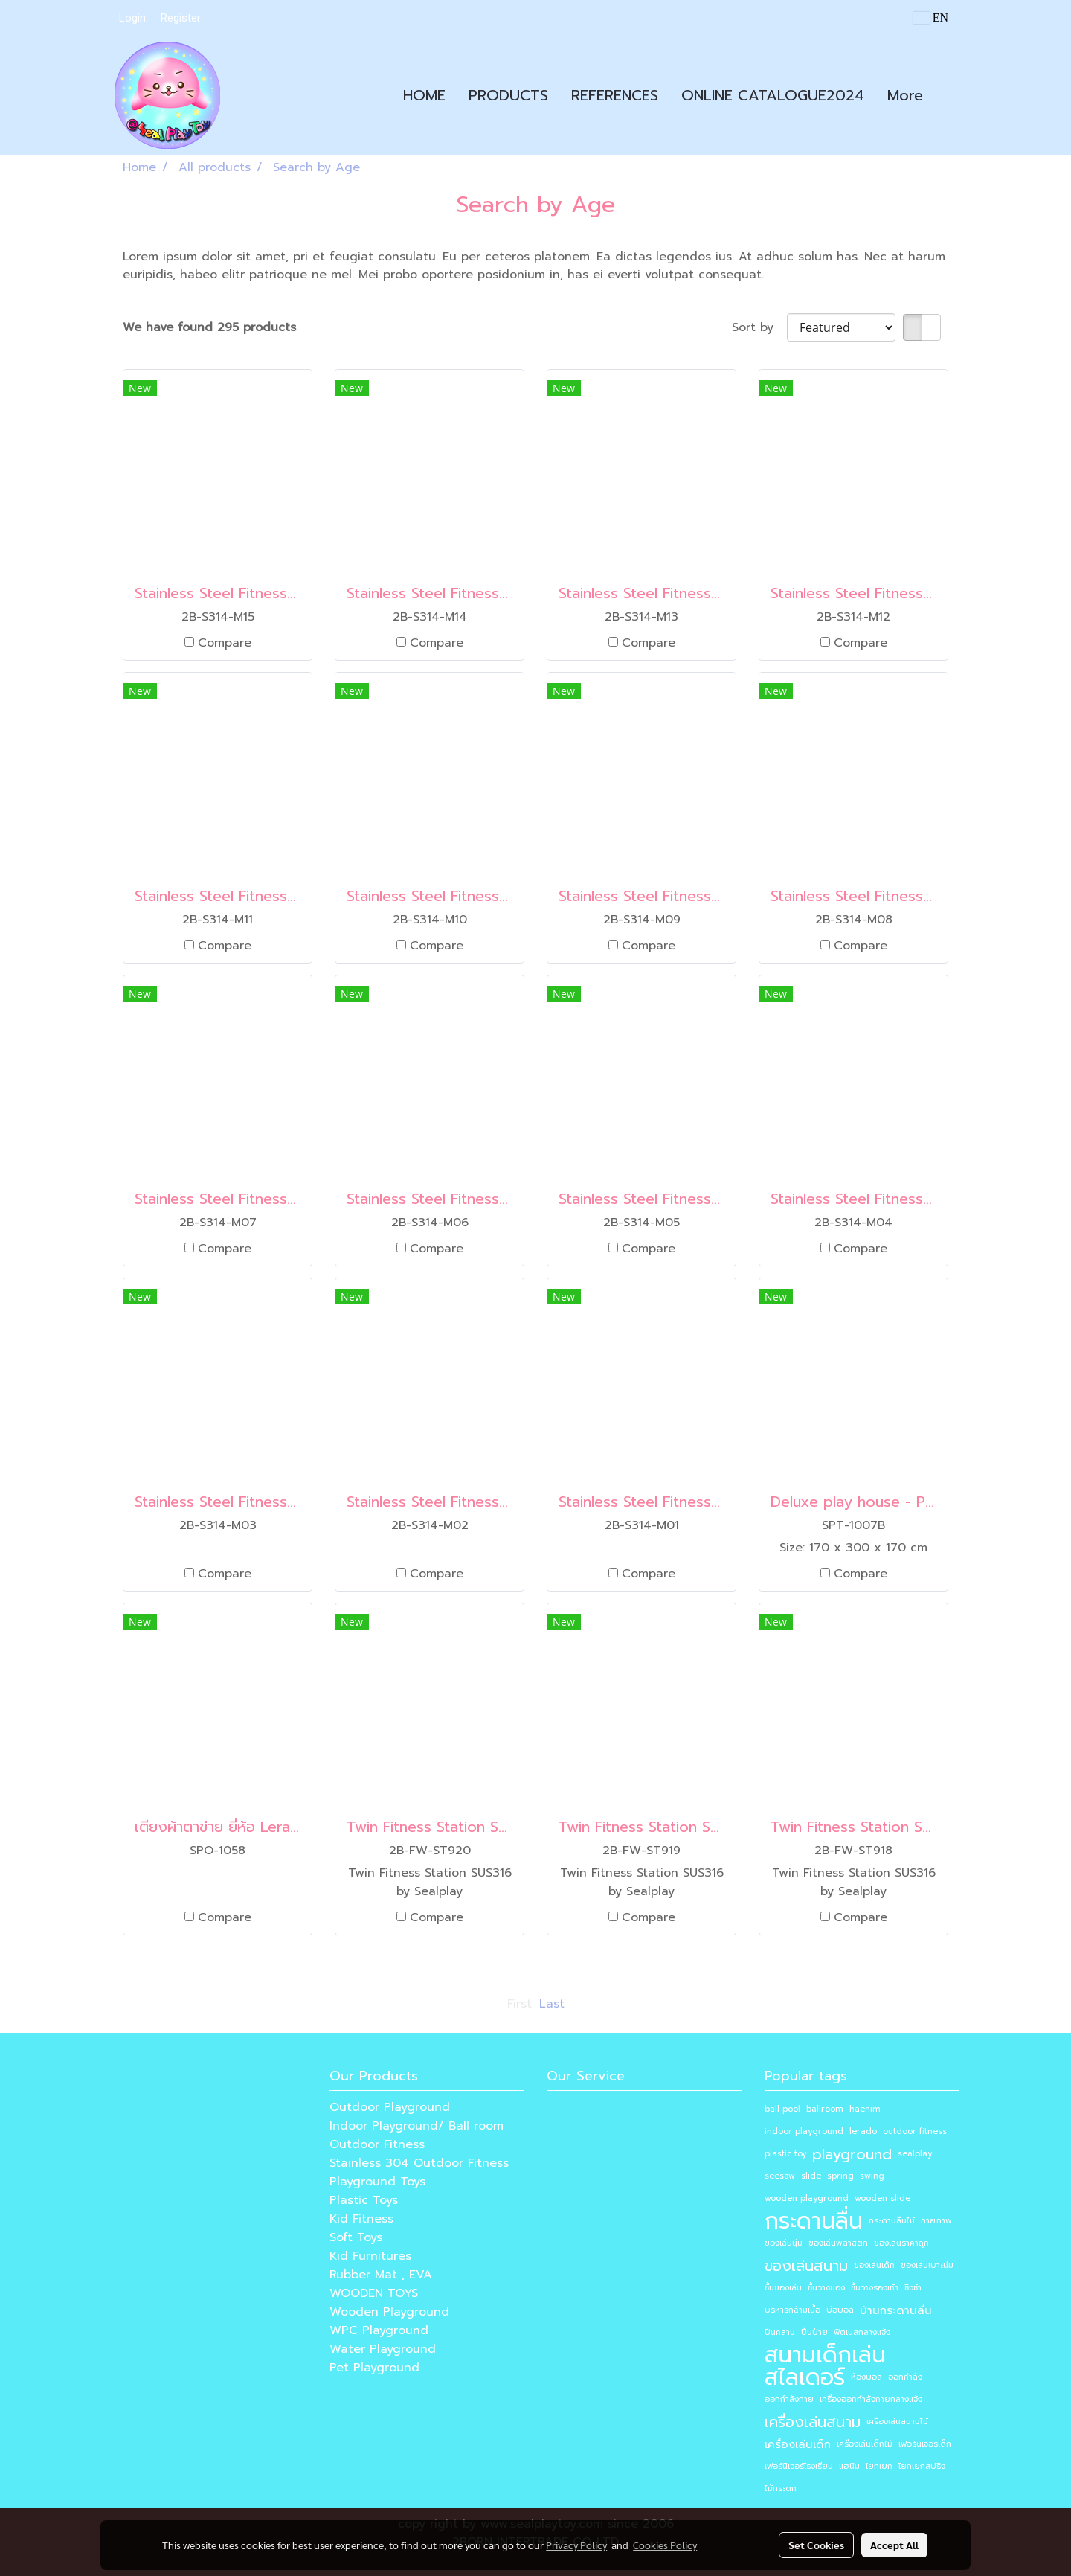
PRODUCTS (508, 95)
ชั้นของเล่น (783, 2287)
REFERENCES (614, 95)
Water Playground (382, 2349)
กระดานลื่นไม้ (892, 2220)
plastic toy (785, 2153)
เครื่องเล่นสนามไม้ (897, 2421)
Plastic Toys (363, 2200)
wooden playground (807, 2198)
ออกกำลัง (905, 2377)
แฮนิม (849, 2466)
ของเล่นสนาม (806, 2266)
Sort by (759, 327)
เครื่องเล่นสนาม (813, 2422)
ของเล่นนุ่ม (784, 2243)
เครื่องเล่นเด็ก (798, 2444)
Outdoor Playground (389, 2107)
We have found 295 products (209, 327)
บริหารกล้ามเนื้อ (792, 2310)
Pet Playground (374, 2368)
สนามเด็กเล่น (825, 2355)
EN (930, 17)
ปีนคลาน (780, 2332)
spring (840, 2176)
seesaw (780, 2176)
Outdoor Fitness (377, 2144)
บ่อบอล (840, 2310)
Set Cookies (816, 2544)
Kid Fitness (361, 2219)
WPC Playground (378, 2330)
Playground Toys (377, 2182)
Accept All (894, 2544)
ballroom (824, 2109)
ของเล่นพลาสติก (838, 2243)
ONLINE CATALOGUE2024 (772, 95)
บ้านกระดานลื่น (896, 2310)
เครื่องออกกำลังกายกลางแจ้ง (871, 2399)
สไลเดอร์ (805, 2377)
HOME (424, 95)
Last (552, 2004)
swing (872, 2176)
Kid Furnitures (370, 2256)
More (905, 95)
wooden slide (882, 2198)
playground (852, 2154)
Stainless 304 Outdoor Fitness (419, 2163)
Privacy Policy (576, 2544)
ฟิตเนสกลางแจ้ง (862, 2332)
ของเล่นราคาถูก (901, 2243)
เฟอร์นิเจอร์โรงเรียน (799, 2466)
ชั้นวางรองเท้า (874, 2287)
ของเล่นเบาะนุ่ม (927, 2265)
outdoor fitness (915, 2131)
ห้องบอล (866, 2377)
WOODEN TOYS (373, 2293)
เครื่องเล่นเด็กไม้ (864, 2444)
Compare (224, 643)
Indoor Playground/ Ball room (416, 2126)
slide (811, 2176)
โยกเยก (879, 2466)
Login (132, 18)
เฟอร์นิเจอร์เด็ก (924, 2444)
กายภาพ (936, 2220)
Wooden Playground (389, 2312)
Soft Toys (355, 2237)
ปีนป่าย (814, 2332)
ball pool (782, 2109)
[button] (947, 95)
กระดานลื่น (814, 2221)
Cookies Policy (665, 2544)
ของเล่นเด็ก (874, 2265)
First (519, 2004)
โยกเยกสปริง (921, 2466)
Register (181, 18)
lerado (863, 2131)
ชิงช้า (913, 2287)
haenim (865, 2109)
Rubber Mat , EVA (380, 2275)
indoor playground (804, 2131)
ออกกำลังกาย (789, 2399)
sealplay (915, 2153)
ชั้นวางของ (826, 2287)
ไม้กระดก (781, 2488)
